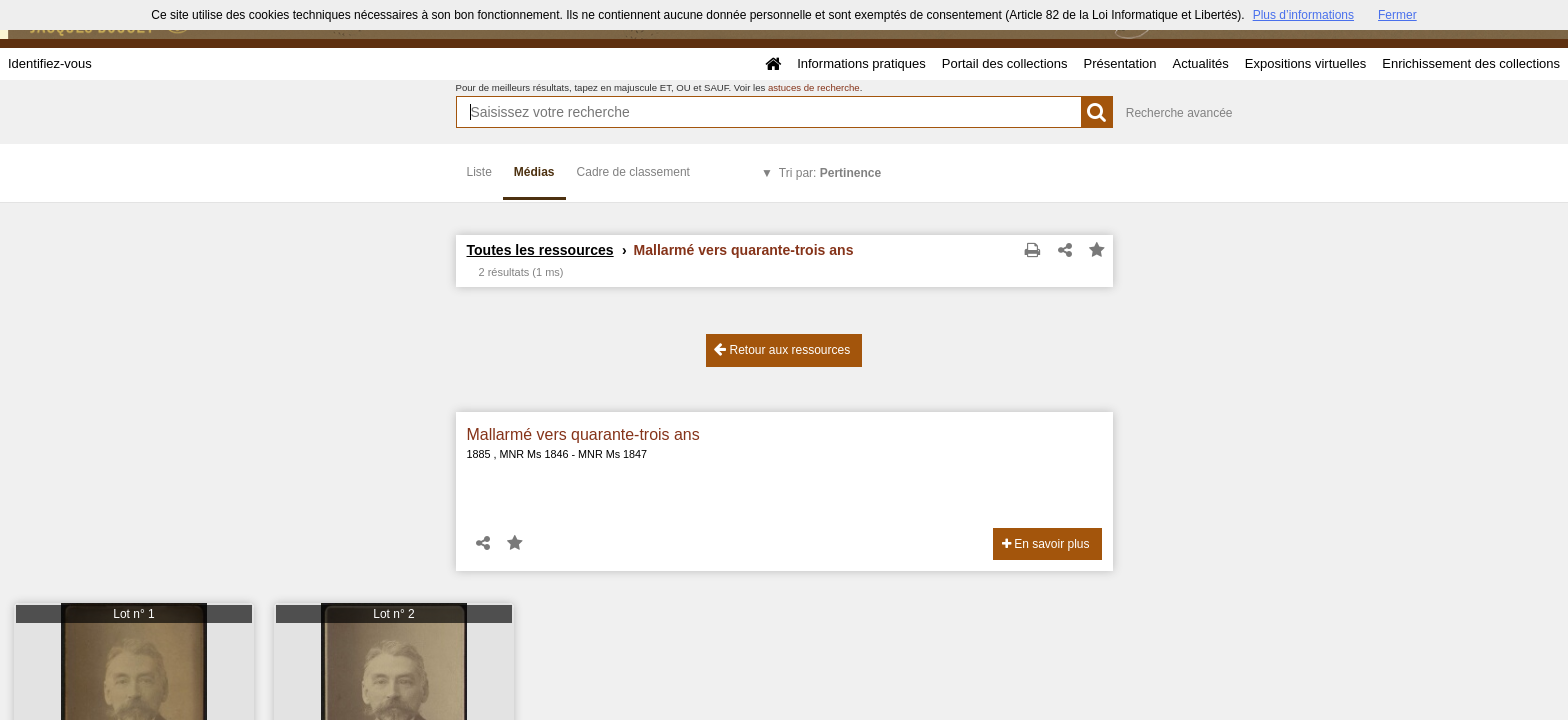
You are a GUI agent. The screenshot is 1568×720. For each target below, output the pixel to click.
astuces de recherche (814, 87)
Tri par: (830, 173)
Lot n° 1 (134, 614)
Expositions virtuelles (1305, 63)
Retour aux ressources (782, 349)
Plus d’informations (1303, 15)
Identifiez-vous (50, 63)
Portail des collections (1005, 63)
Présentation (1119, 63)
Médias (534, 172)
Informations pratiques (861, 63)
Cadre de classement (633, 172)
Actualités (1200, 63)
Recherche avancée (1179, 113)
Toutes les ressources (540, 250)
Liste (479, 172)
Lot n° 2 (394, 614)
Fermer (1397, 15)
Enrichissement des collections (1471, 63)
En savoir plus (1046, 544)
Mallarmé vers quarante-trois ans (583, 434)
